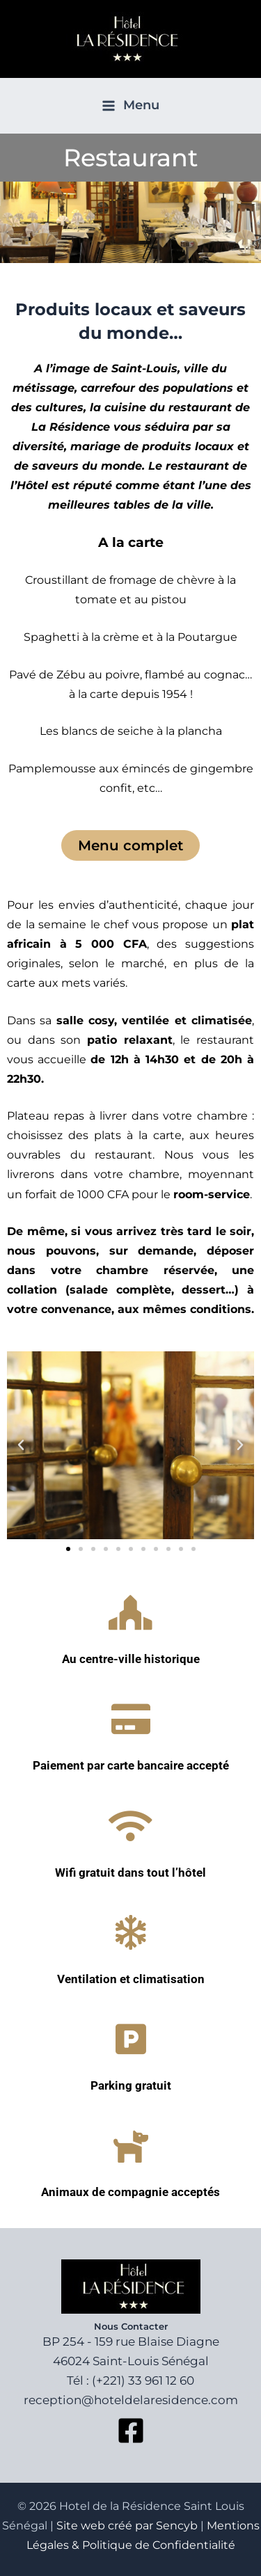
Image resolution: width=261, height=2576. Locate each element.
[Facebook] (131, 2430)
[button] (21, 1445)
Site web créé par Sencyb (127, 2525)
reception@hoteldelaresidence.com (131, 2400)
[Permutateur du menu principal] (130, 106)
